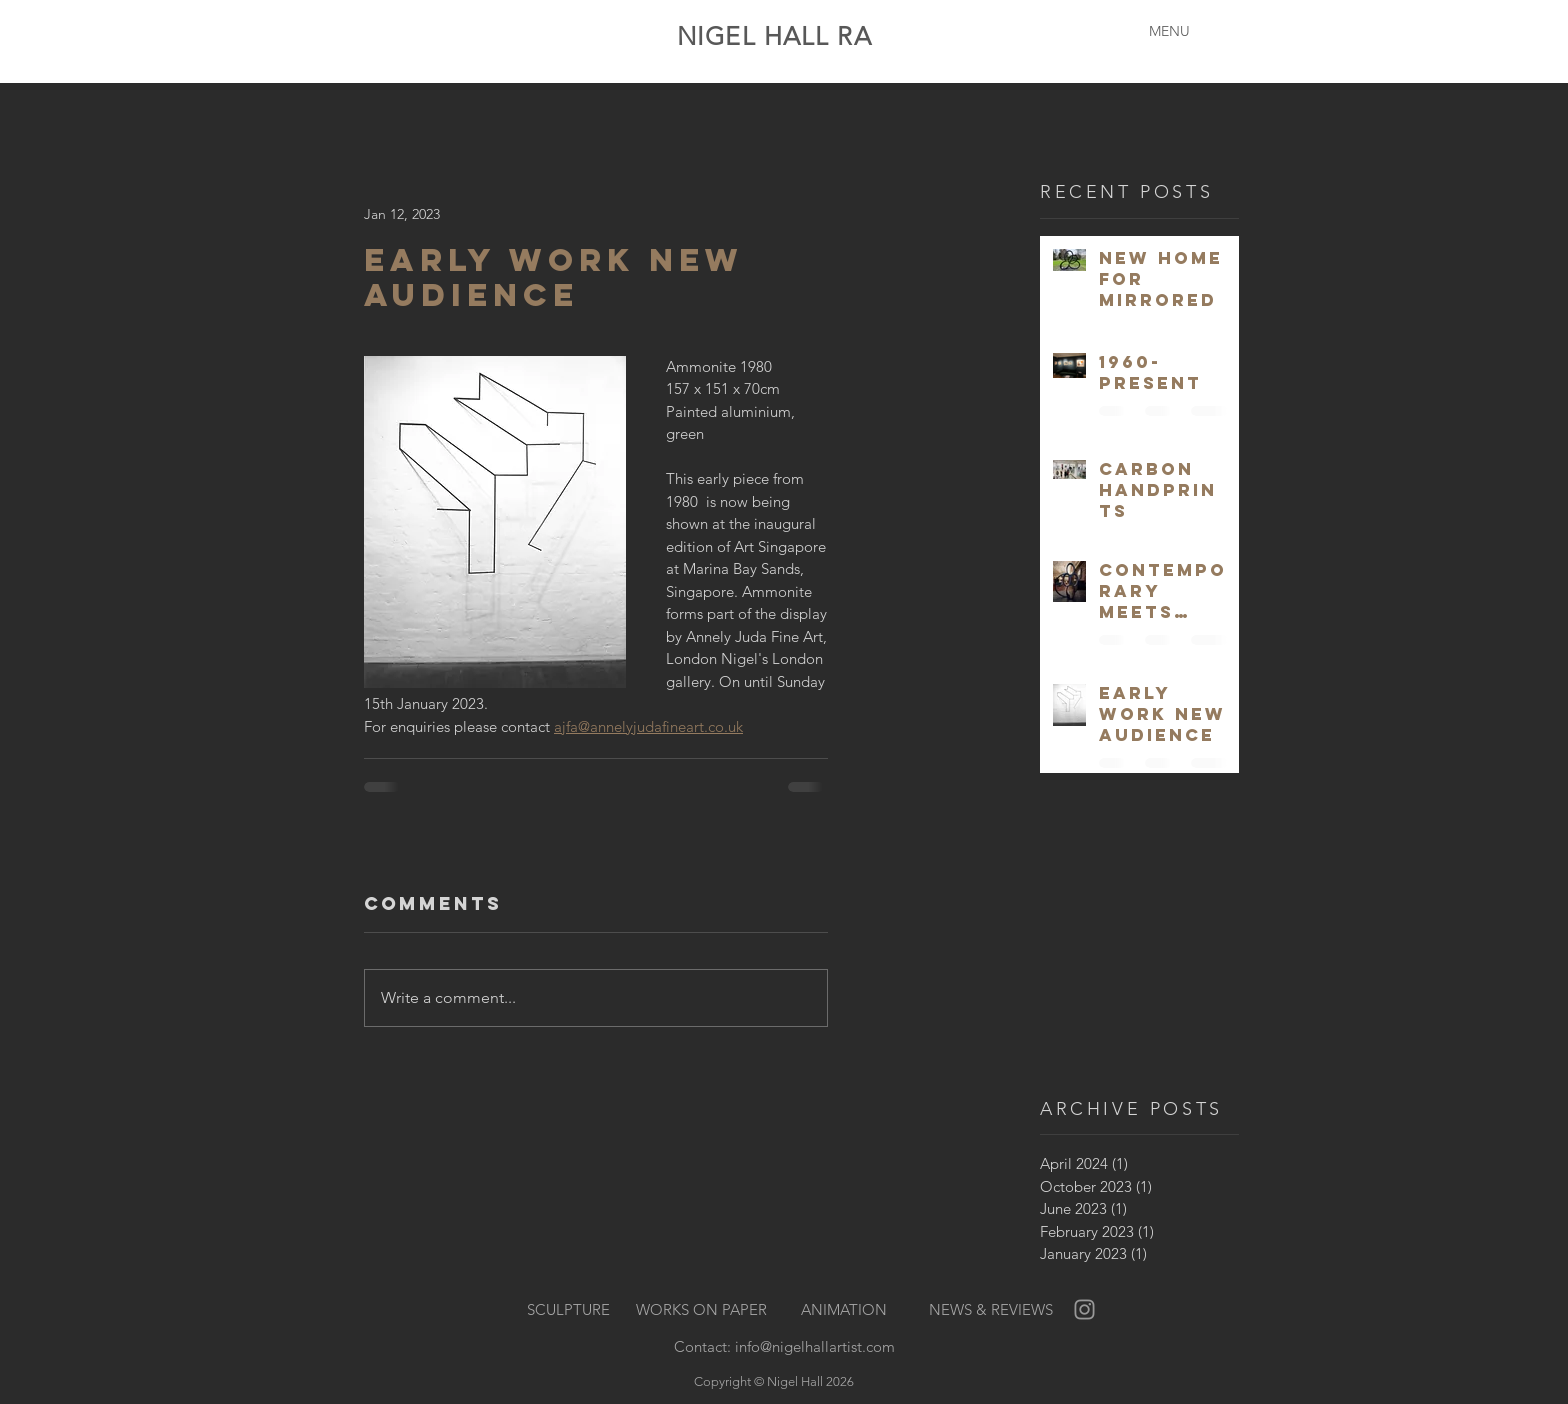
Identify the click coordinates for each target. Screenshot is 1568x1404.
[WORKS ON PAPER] (701, 1310)
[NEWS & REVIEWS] (990, 1310)
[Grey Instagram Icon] (1084, 1309)
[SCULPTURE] (568, 1310)
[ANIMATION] (844, 1310)
